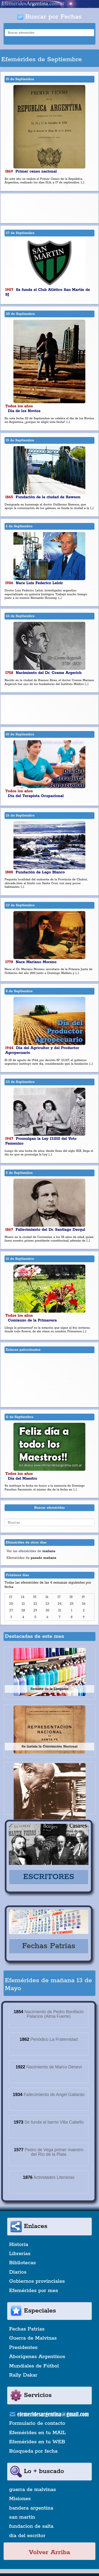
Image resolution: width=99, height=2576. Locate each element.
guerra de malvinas (32, 2489)
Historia (18, 2244)
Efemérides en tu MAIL (37, 2432)
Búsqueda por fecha (33, 2451)
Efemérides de (31, 1558)
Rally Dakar (23, 2375)
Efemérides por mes (33, 2290)
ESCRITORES (48, 1877)
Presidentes (23, 2347)
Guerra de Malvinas (33, 2338)
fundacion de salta (31, 2526)
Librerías (19, 2253)
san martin (22, 2517)
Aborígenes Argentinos (37, 2356)
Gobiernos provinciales (37, 2281)
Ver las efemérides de (30, 1551)
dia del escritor (27, 2535)
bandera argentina (31, 2508)
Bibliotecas (22, 2262)
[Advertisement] (49, 208)
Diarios (17, 2272)
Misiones (20, 2498)
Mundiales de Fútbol (34, 2366)
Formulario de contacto (37, 2423)
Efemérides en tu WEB (37, 2441)
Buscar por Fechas (49, 16)
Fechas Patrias (27, 2329)
